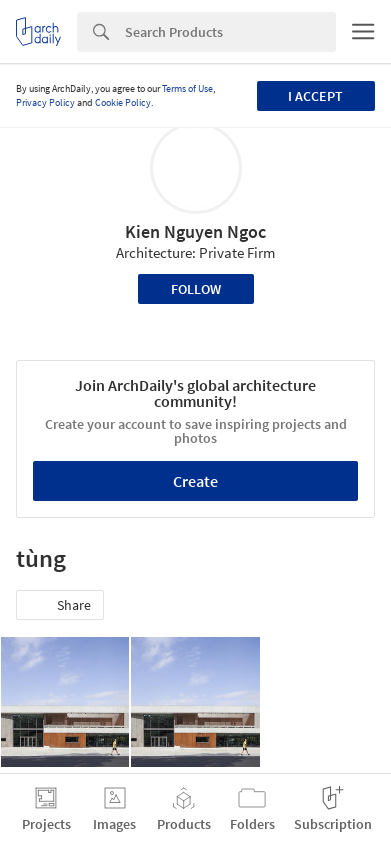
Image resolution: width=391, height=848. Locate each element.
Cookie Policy (123, 102)
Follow (196, 289)
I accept (315, 96)
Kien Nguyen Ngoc (195, 231)
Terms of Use (187, 88)
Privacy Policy (45, 102)
